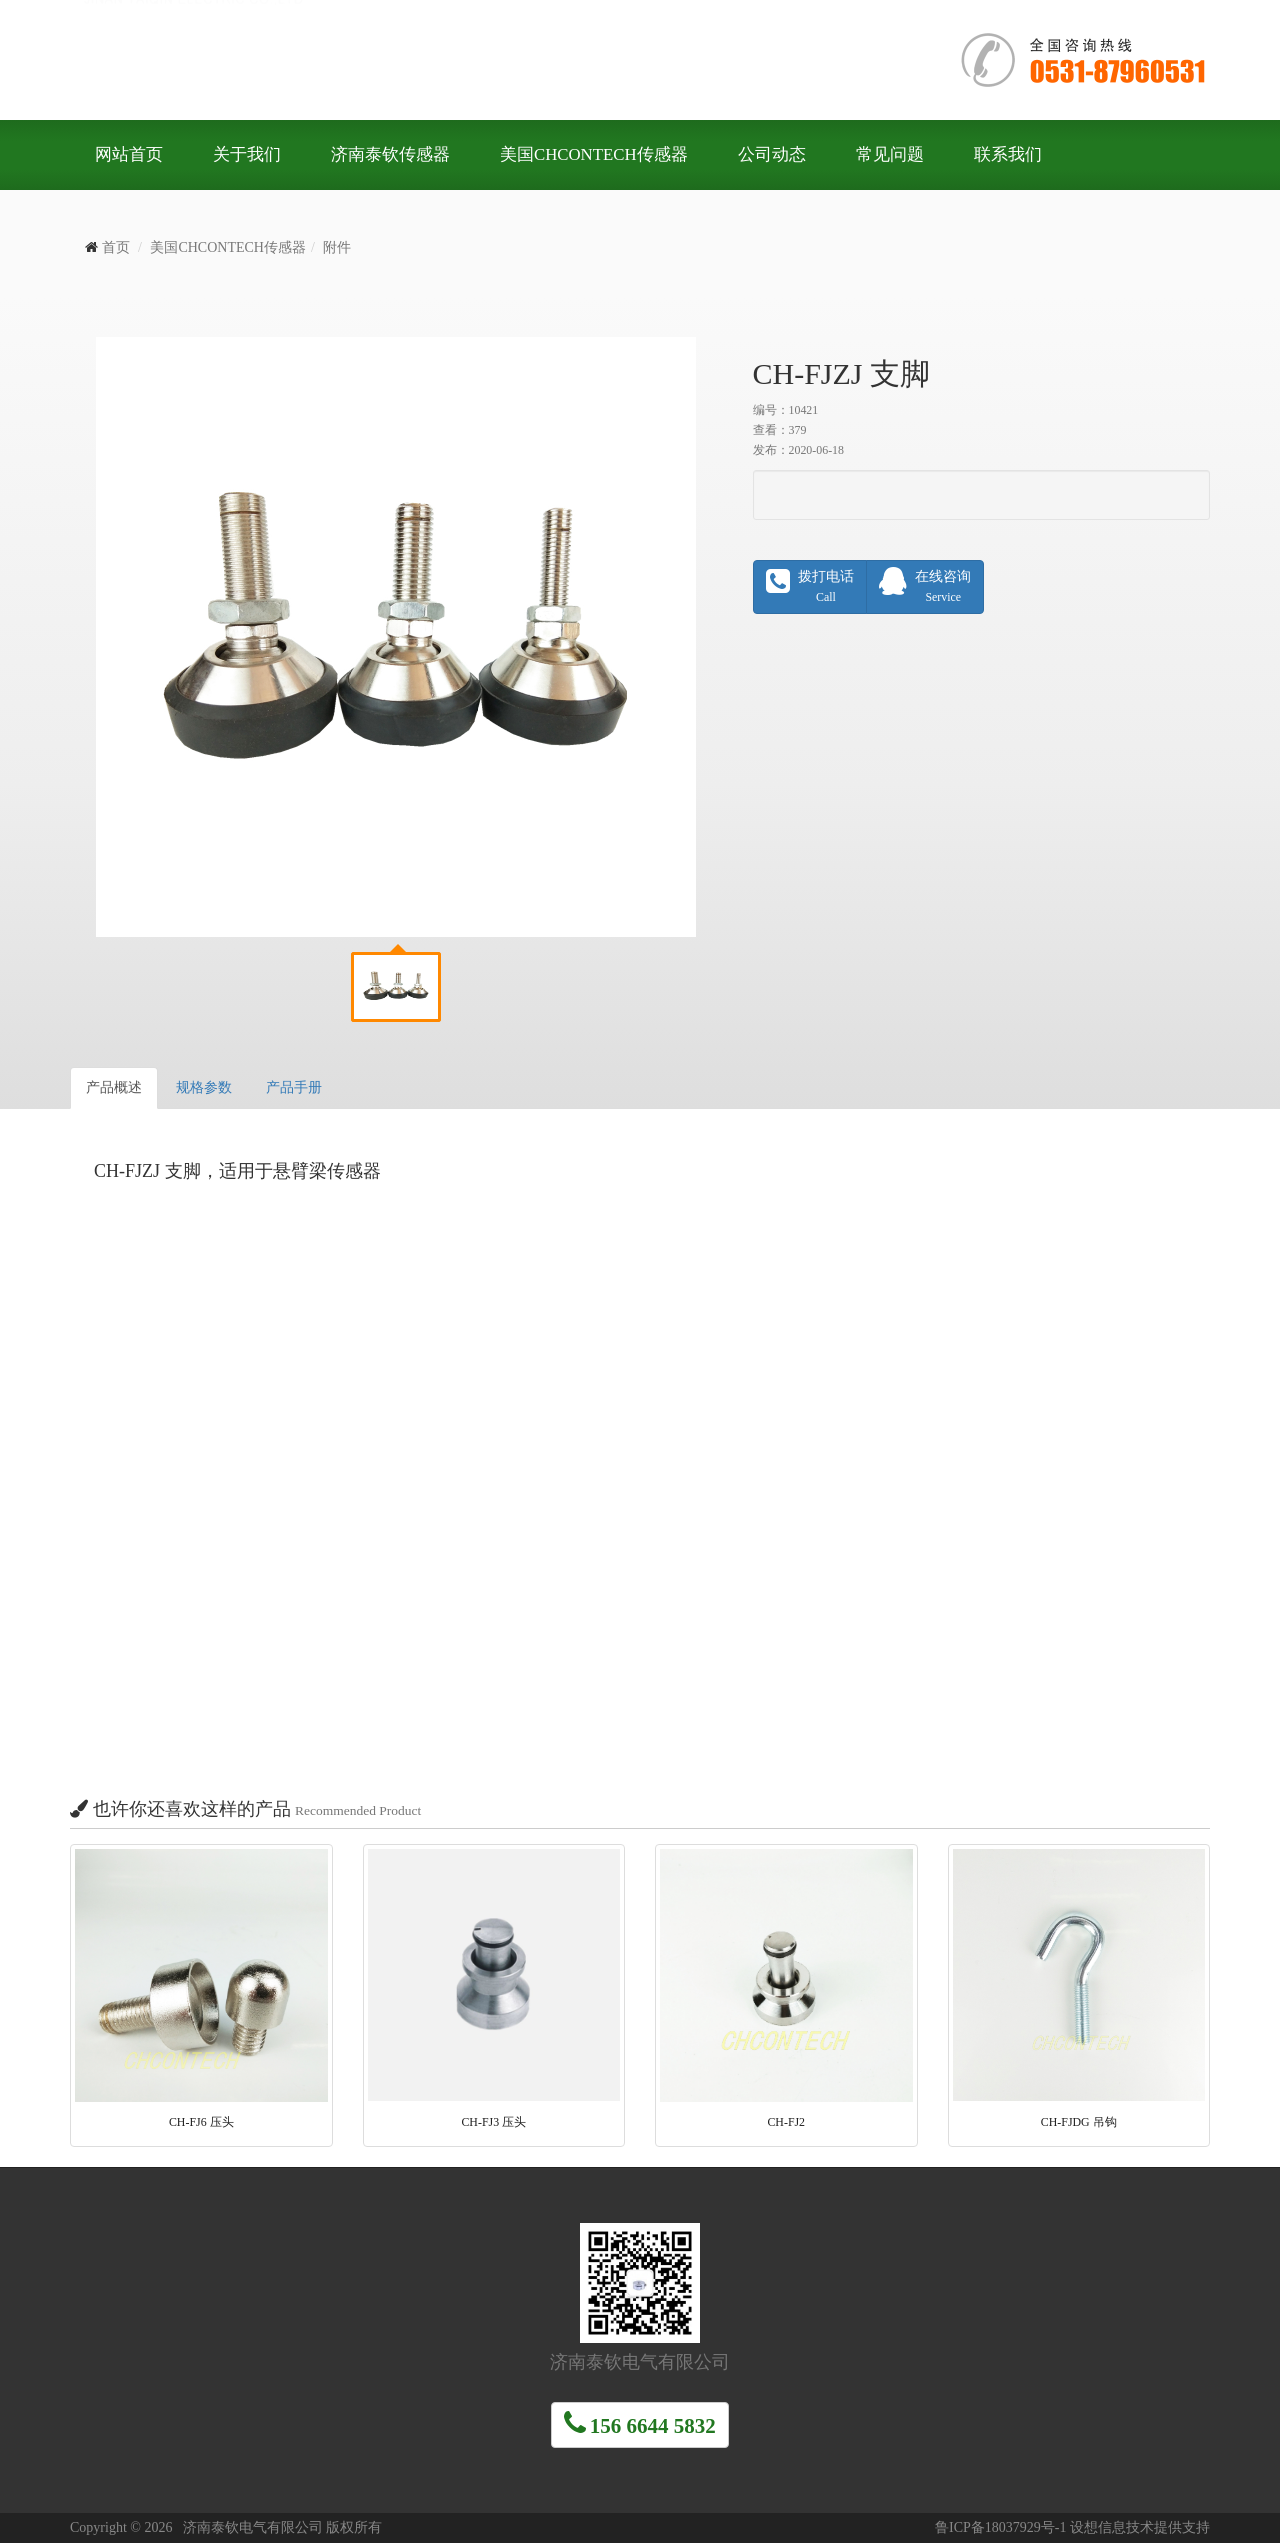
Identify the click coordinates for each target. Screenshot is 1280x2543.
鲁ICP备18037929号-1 (1000, 2527)
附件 (337, 247)
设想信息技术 (1112, 2527)
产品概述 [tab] (114, 1087)
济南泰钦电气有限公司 (370, 60)
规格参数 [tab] (204, 1087)
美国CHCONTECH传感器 (228, 247)
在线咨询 (925, 585)
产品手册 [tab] (294, 1087)
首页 (116, 247)
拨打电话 (810, 585)
